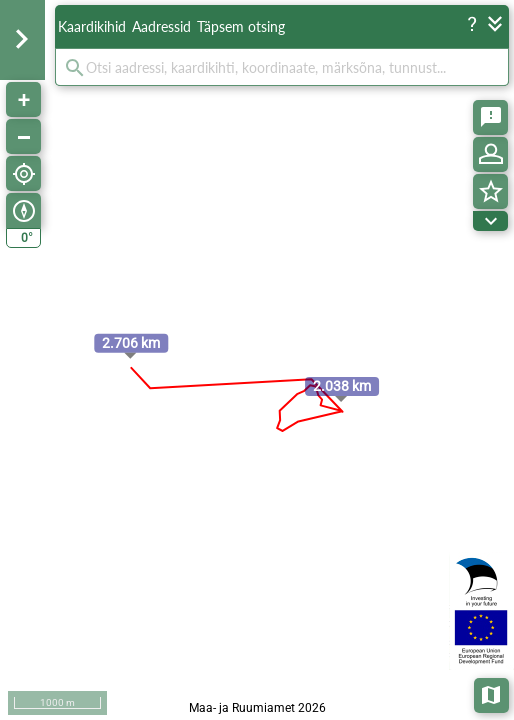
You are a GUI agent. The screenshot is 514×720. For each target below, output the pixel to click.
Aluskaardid (492, 693)
